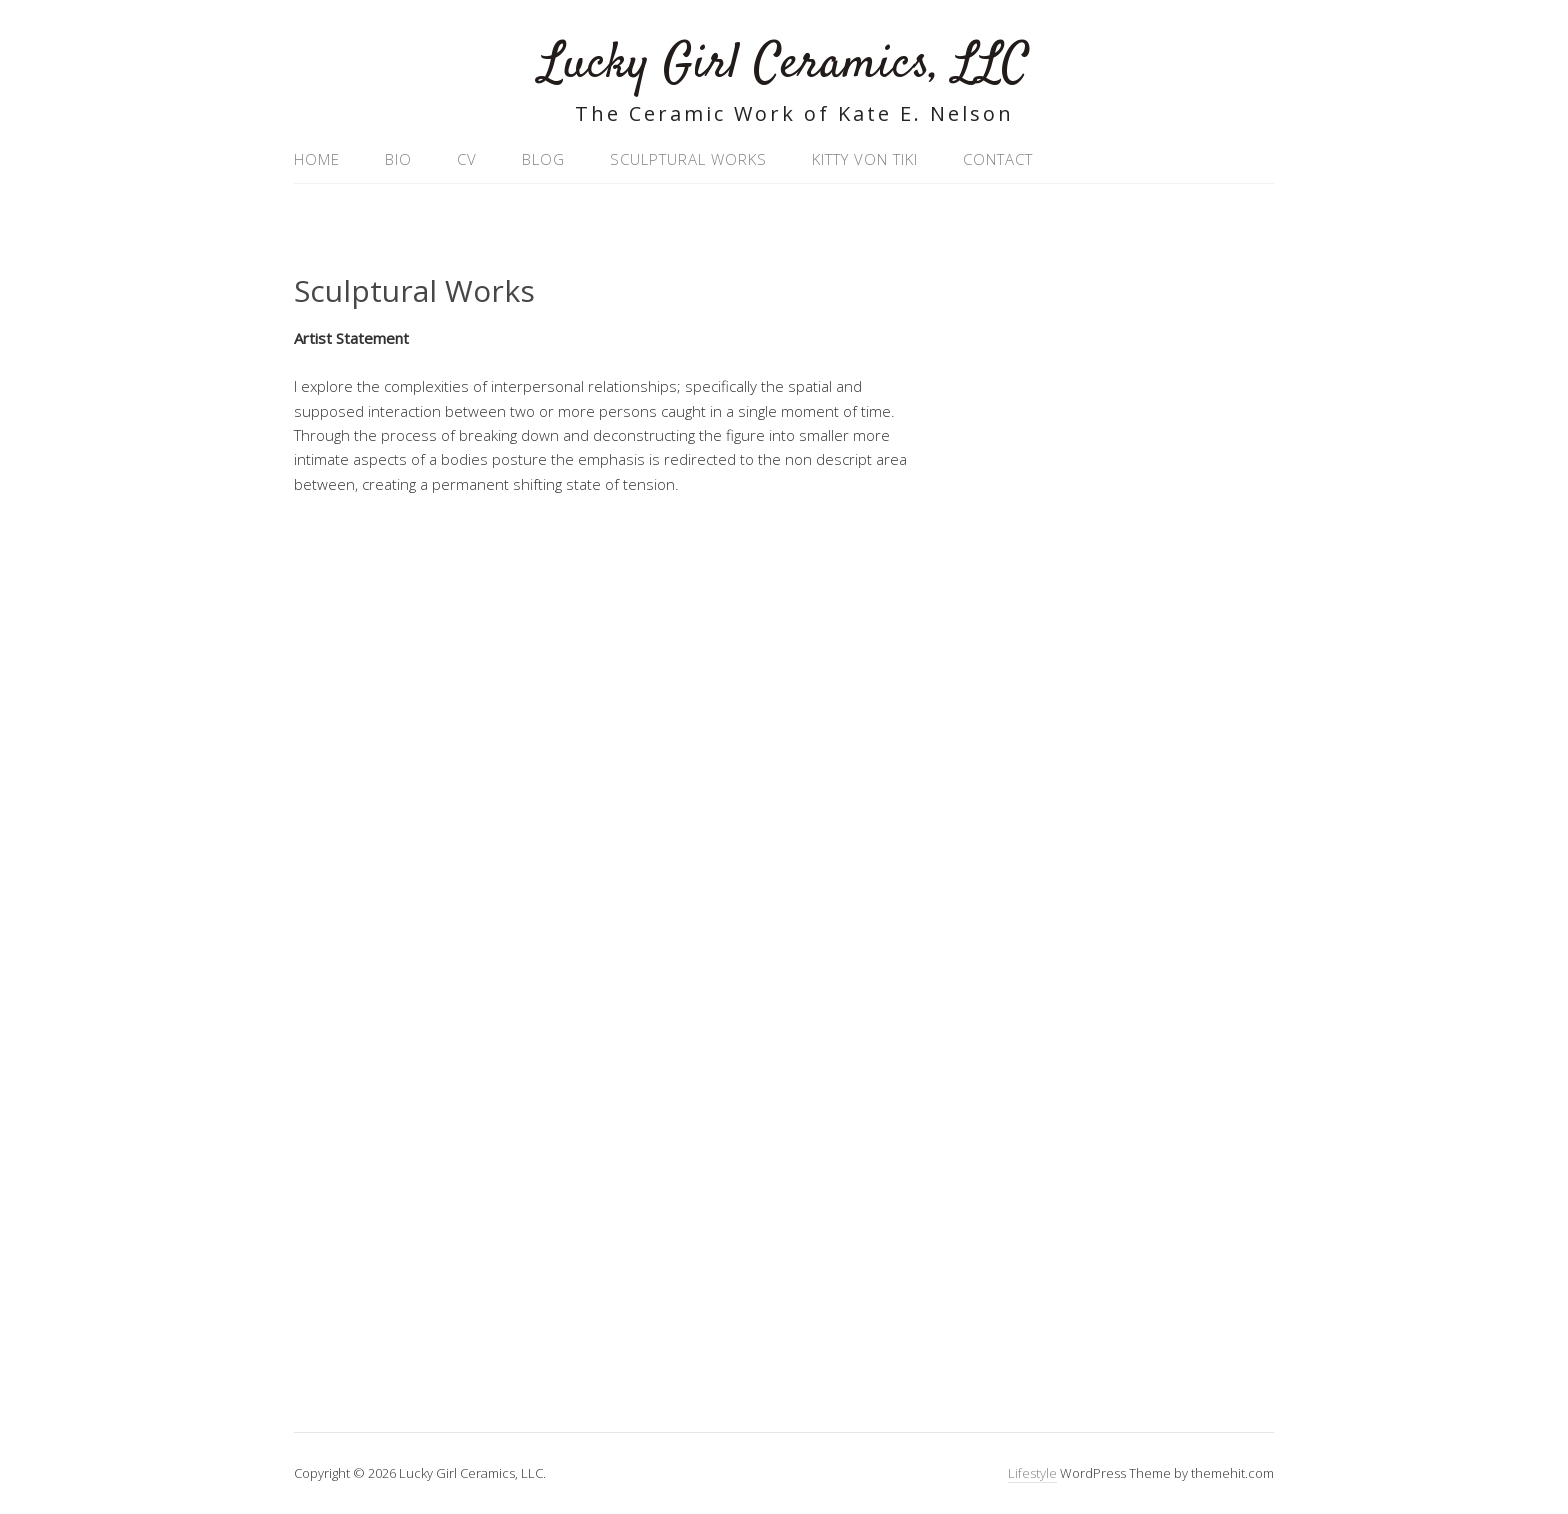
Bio (398, 159)
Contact (998, 159)
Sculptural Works (688, 159)
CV (467, 159)
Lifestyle (1032, 1473)
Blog (543, 159)
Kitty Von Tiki (865, 159)
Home (317, 159)
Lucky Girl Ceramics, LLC (784, 64)
